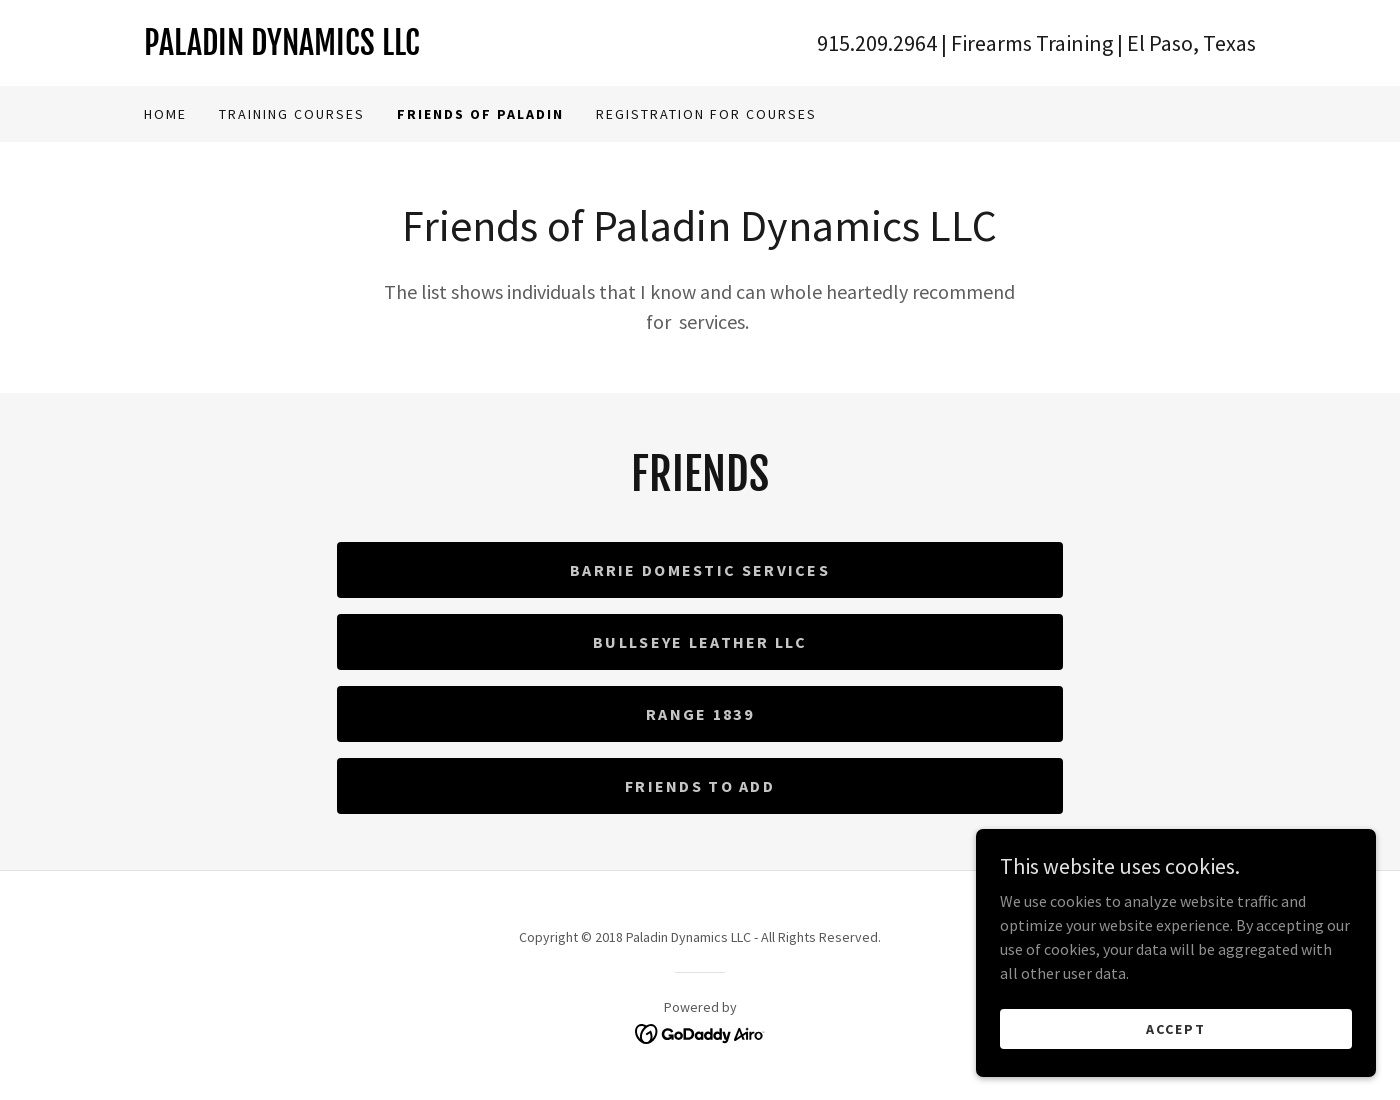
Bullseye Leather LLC (700, 642)
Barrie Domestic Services (700, 570)
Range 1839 (700, 714)
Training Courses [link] (292, 114)
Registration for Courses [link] (706, 114)
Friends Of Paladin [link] (480, 114)
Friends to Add (700, 786)
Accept (1176, 1069)
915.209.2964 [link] (877, 43)
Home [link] (165, 114)
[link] (422, 49)
